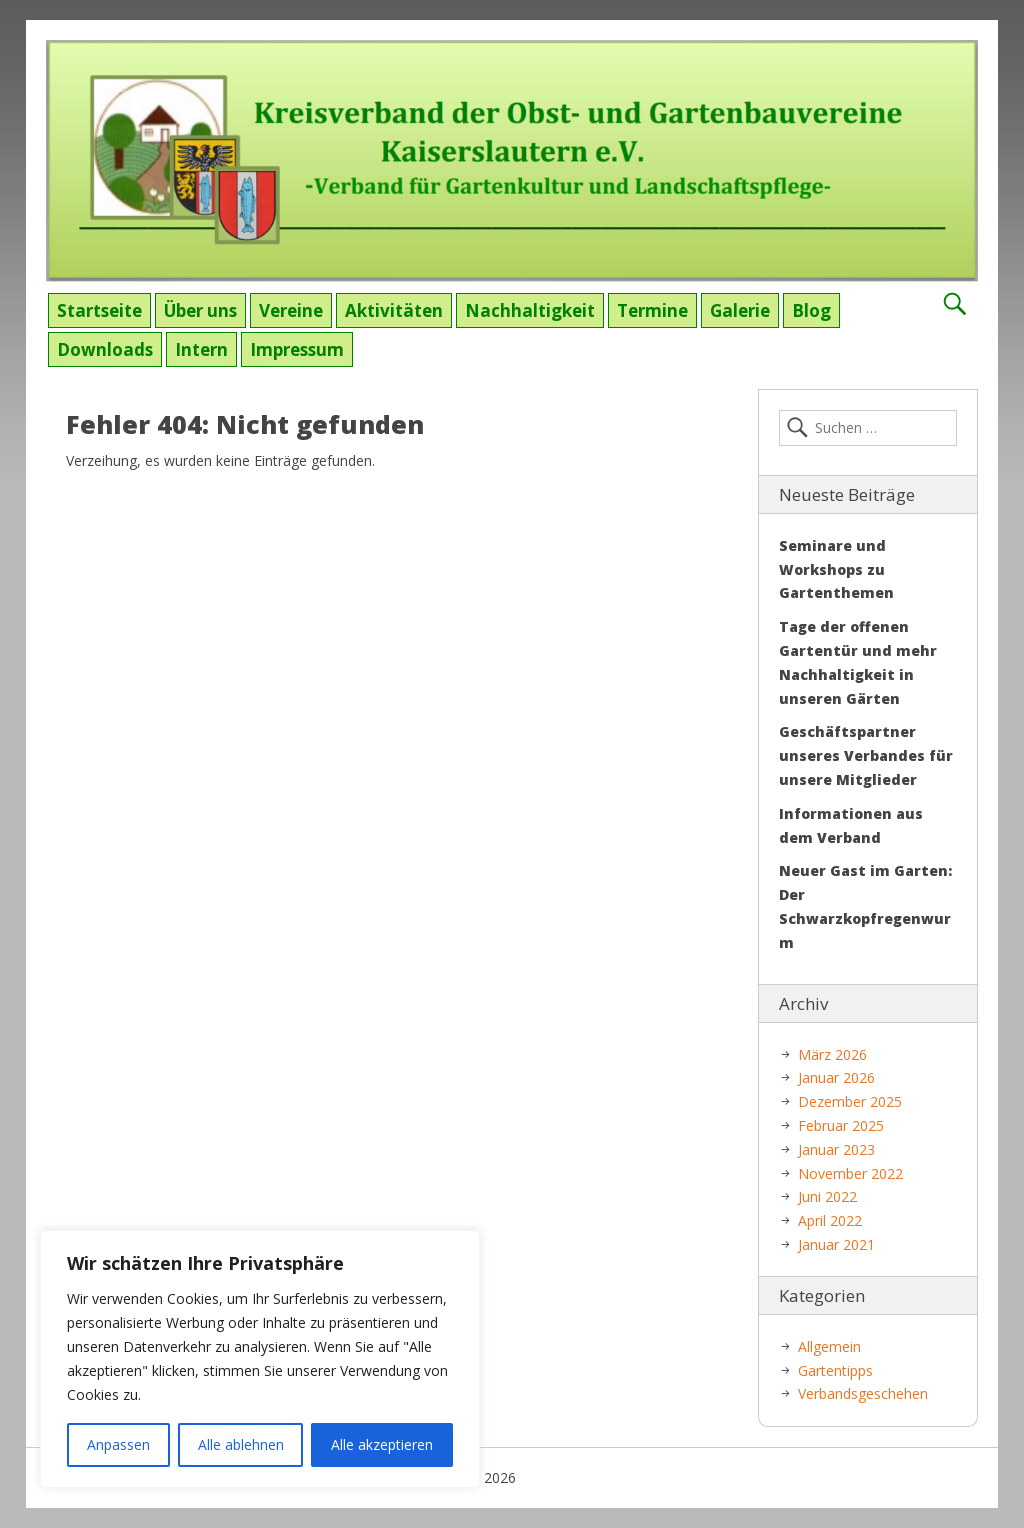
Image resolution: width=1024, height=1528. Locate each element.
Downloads (105, 349)
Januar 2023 (836, 1149)
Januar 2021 (836, 1244)
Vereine (291, 310)
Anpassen (118, 1444)
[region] (260, 1359)
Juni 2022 (827, 1196)
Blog (811, 310)
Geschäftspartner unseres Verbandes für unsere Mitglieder (866, 755)
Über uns (200, 310)
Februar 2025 (841, 1125)
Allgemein (829, 1346)
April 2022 (830, 1220)
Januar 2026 (836, 1077)
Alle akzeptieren (382, 1444)
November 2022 (850, 1173)
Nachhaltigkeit (530, 310)
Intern (201, 349)
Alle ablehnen (241, 1444)
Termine (652, 310)
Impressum (297, 349)
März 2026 (832, 1054)
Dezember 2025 (850, 1101)
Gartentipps (835, 1370)
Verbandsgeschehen (863, 1393)
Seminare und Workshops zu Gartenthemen (836, 569)
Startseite (99, 310)
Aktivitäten (394, 310)
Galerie (740, 310)
